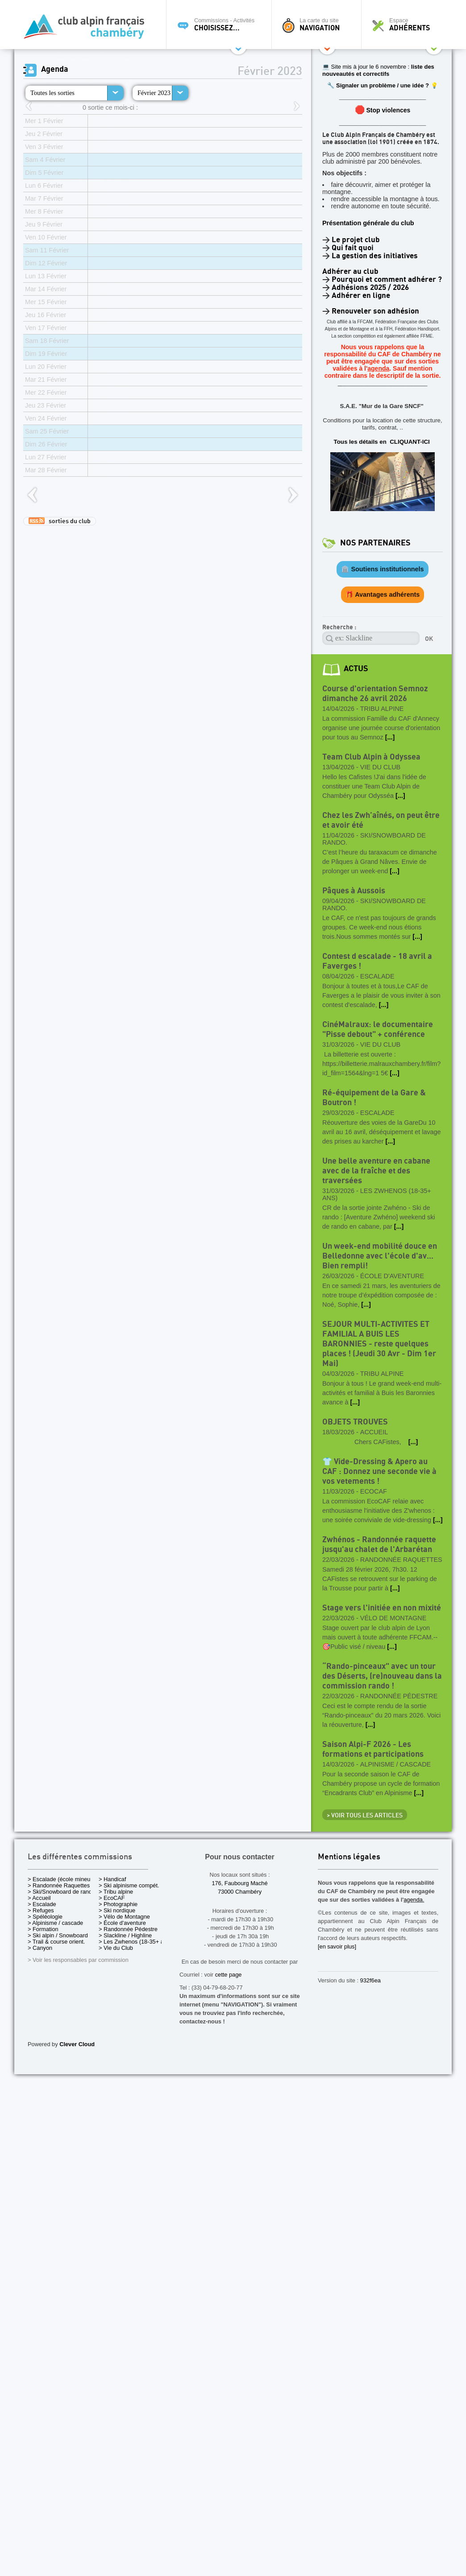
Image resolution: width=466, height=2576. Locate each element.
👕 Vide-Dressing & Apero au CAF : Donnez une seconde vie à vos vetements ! (379, 1471)
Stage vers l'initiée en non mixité (381, 1608)
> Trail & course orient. (56, 1941)
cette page (228, 1974)
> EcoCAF (112, 1898)
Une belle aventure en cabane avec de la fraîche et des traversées (376, 1171)
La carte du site (319, 24)
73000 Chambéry (240, 1891)
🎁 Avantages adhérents (382, 594)
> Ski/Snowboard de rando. (62, 1891)
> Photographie (118, 1904)
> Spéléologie (45, 1916)
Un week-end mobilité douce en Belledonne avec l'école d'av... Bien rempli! (379, 1256)
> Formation (43, 1929)
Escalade (377, 976)
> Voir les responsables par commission (78, 1960)
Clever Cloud (77, 2044)
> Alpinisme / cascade (55, 1923)
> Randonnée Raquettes (59, 1885)
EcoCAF (373, 1491)
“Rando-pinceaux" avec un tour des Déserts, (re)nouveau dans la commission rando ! (382, 1676)
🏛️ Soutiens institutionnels (382, 569)
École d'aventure (392, 1276)
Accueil (374, 1432)
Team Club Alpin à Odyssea (371, 757)
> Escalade (42, 1904)
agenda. (414, 1899)
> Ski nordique (117, 1910)
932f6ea (370, 1980)
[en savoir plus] (337, 1946)
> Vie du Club (116, 1947)
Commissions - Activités (221, 24)
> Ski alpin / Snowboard (58, 1935)
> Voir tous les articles (365, 1815)
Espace (408, 24)
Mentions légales (349, 1857)
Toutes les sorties (52, 92)
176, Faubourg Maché (239, 1883)
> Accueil (39, 1898)
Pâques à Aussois (353, 891)
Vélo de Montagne (393, 1618)
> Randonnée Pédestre (128, 1929)
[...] (390, 737)
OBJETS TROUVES (355, 1422)
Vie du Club (380, 767)
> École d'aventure (122, 1923)
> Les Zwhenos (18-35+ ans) (135, 1941)
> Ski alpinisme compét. (129, 1885)
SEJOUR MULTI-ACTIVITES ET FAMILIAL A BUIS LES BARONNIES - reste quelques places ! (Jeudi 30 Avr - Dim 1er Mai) (379, 1344)
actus (356, 669)
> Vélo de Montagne (124, 1916)
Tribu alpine (382, 708)
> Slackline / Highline (125, 1935)
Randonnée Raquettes (401, 1559)
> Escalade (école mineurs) (62, 1879)
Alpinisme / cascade (395, 1764)
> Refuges (41, 1910)
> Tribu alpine (116, 1891)
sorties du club (60, 520)
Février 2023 (154, 92)
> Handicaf (112, 1879)
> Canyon (40, 1947)
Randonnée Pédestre (399, 1696)
